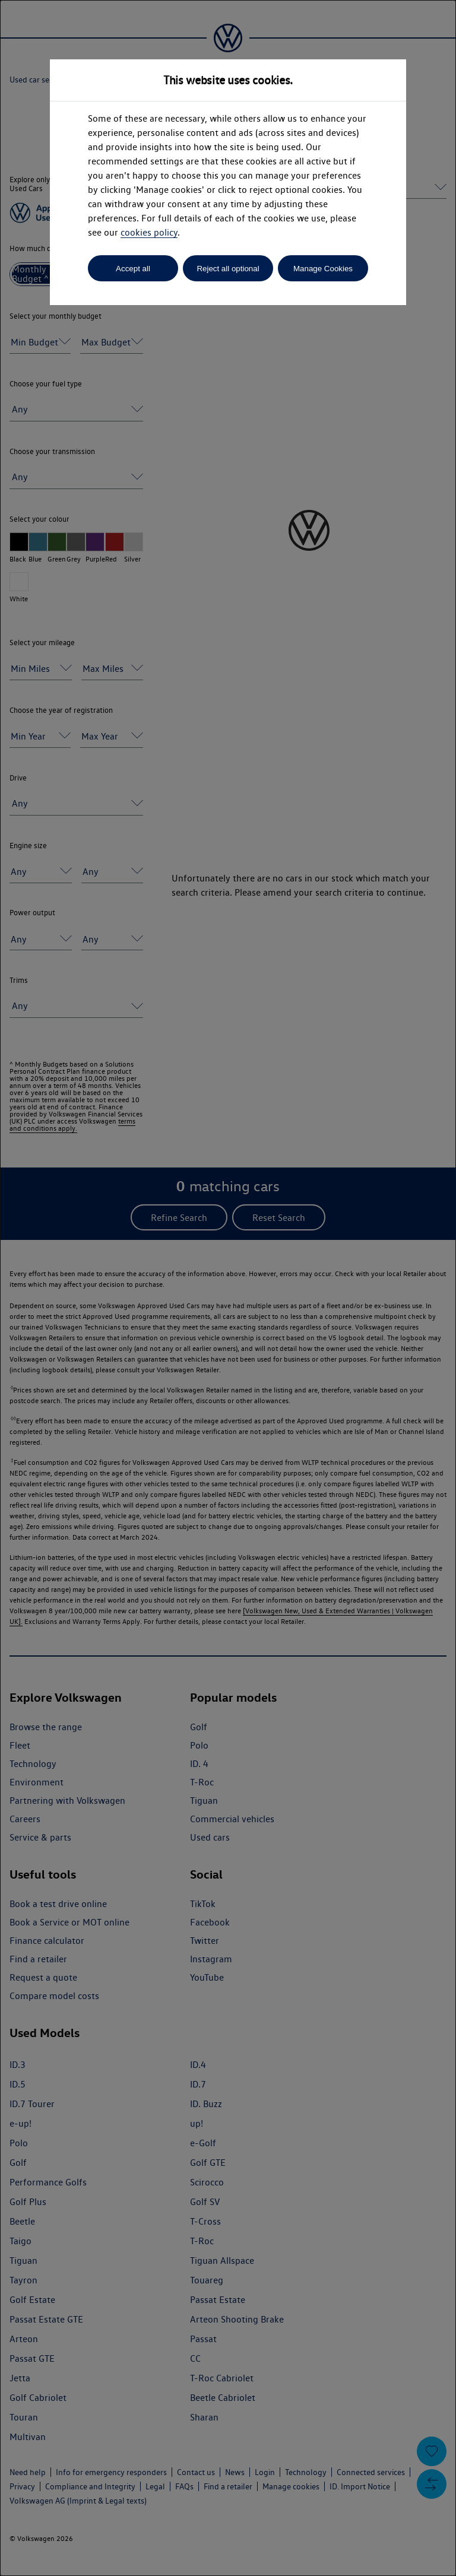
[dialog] (228, 1288)
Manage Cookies (323, 268)
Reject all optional (228, 268)
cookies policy (149, 232)
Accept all (133, 268)
